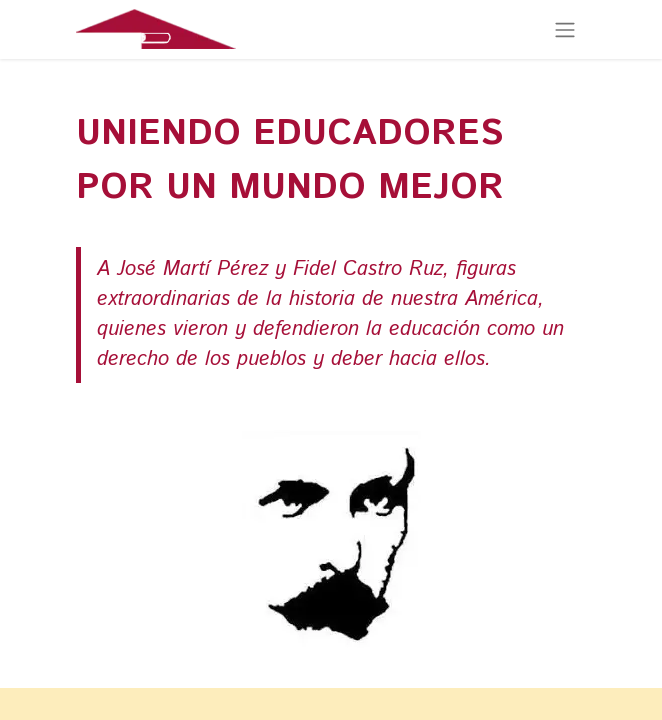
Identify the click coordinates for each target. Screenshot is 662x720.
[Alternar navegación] (565, 29)
